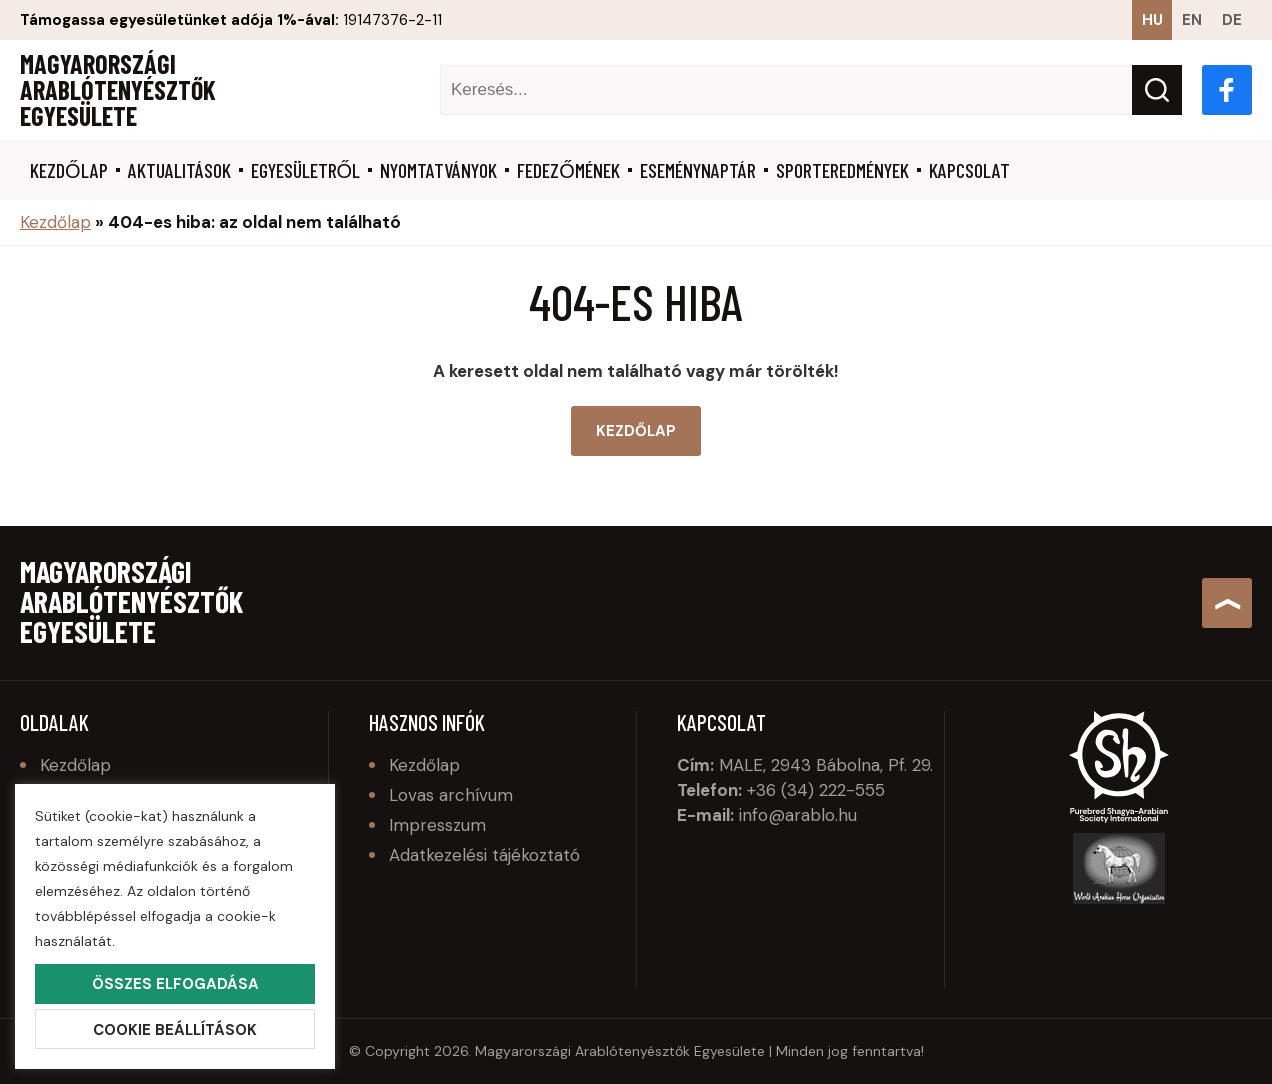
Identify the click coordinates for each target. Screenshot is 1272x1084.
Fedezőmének (568, 170)
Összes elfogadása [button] (175, 984)
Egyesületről (306, 170)
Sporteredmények (842, 170)
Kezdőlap (69, 170)
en (1192, 20)
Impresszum (437, 825)
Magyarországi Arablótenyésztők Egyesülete (118, 90)
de (1232, 20)
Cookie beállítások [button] (175, 1030)
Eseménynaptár (698, 170)
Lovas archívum (451, 795)
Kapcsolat (969, 170)
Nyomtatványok (438, 170)
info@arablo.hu (798, 815)
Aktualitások (179, 170)
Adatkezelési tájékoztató (484, 855)
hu (1152, 20)
